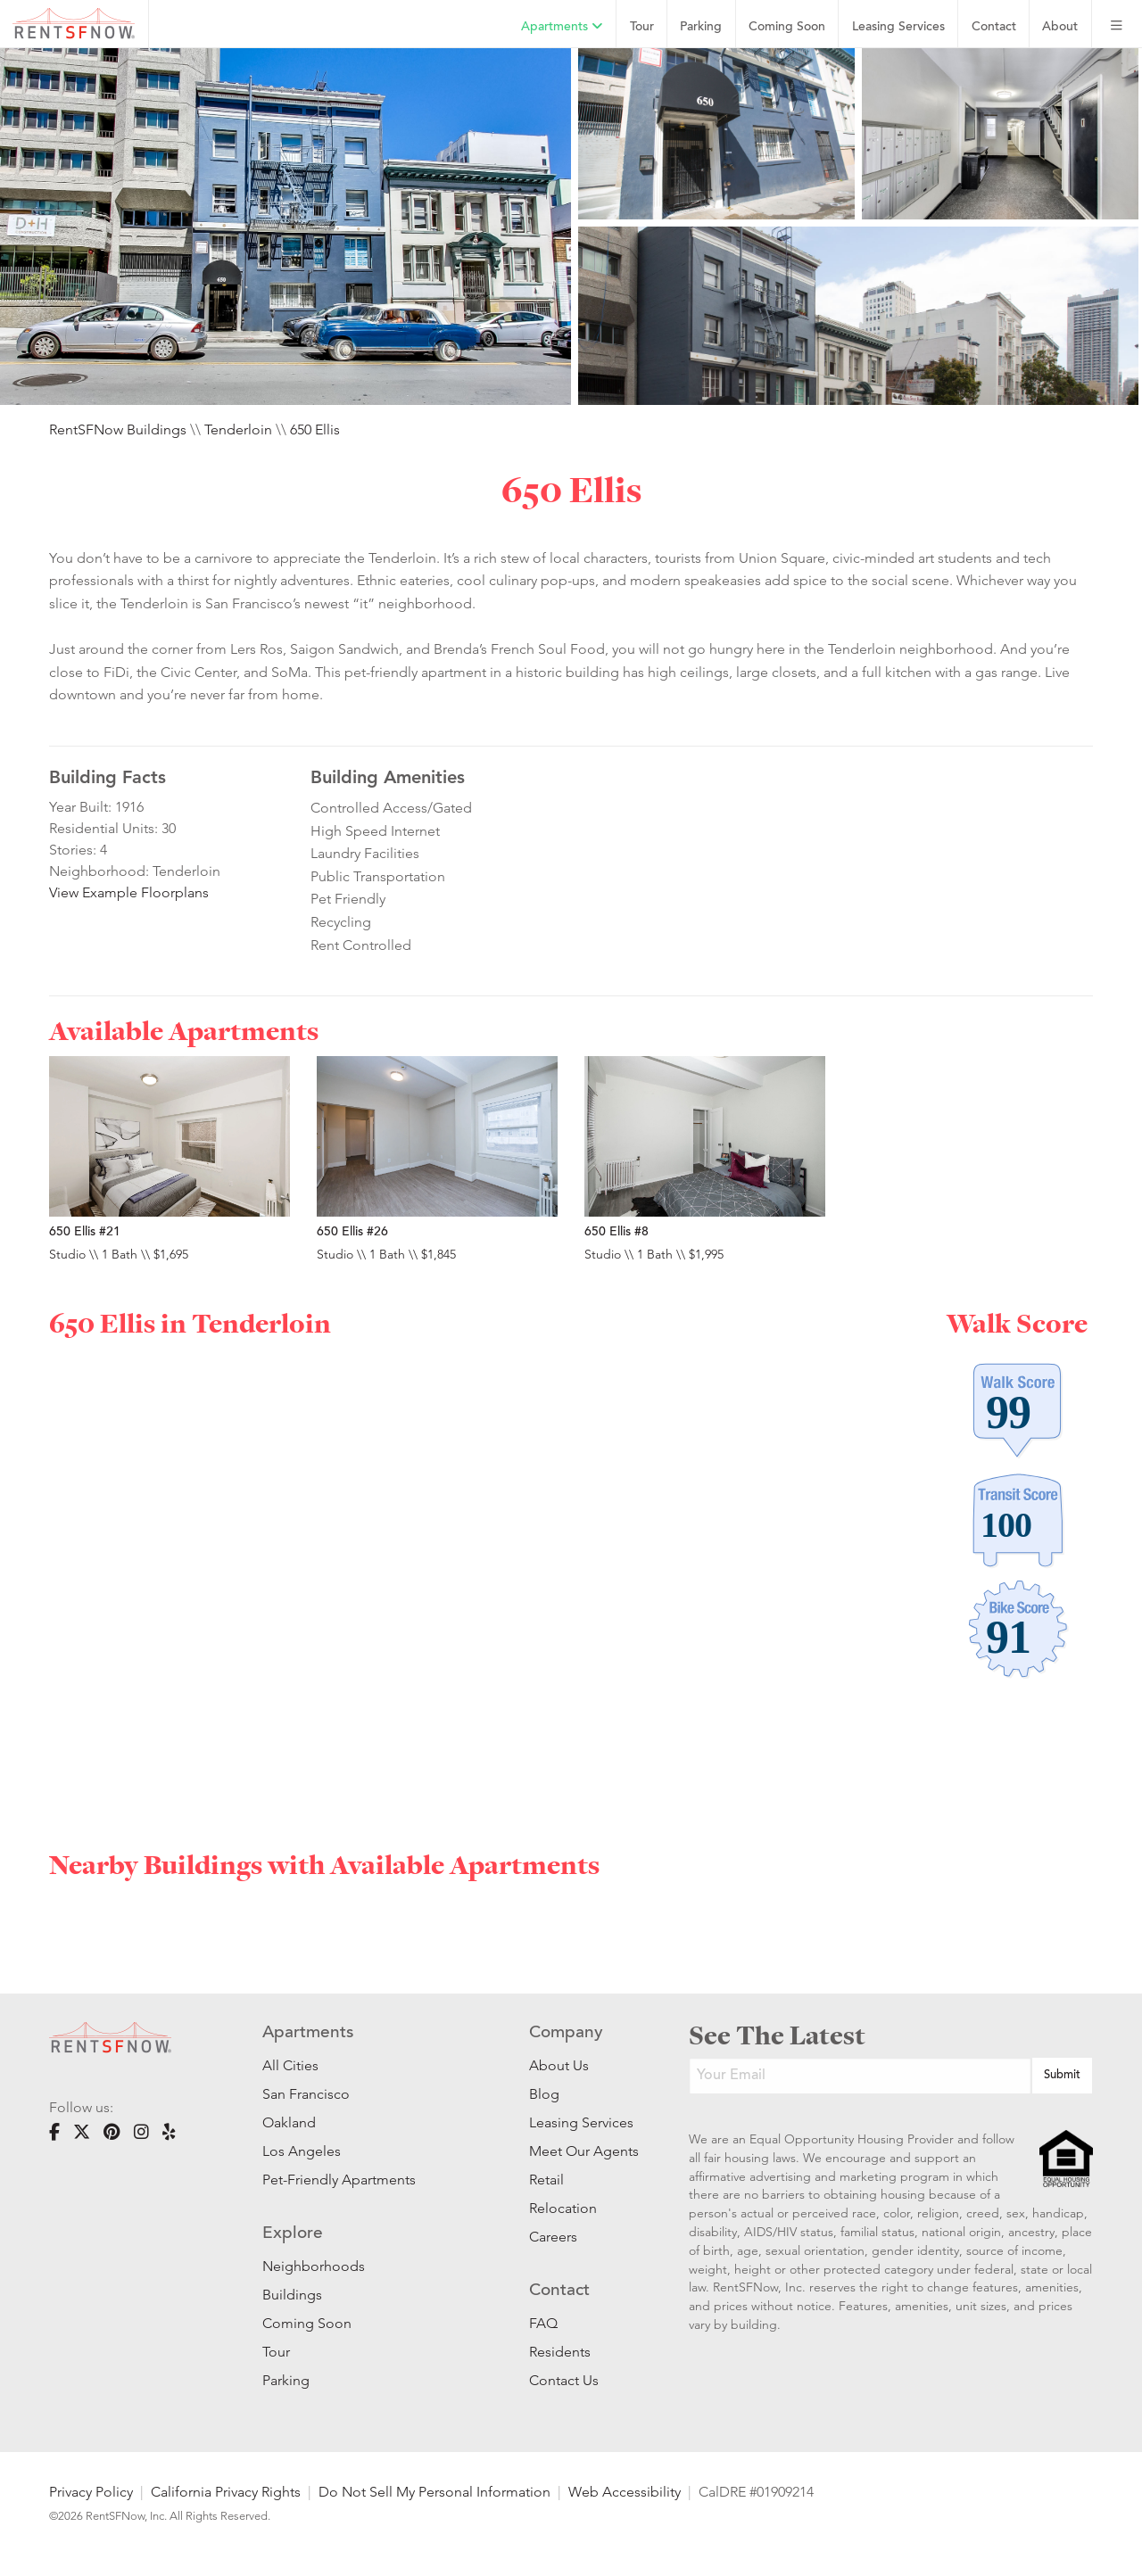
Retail (546, 2179)
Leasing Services (581, 2122)
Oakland (289, 2122)
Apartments (562, 27)
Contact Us (564, 2380)
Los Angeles (301, 2151)
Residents (560, 2351)
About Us (559, 2065)
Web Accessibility (624, 2491)
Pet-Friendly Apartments (339, 2179)
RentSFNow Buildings (117, 429)
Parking (701, 27)
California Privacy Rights (226, 2491)
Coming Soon (787, 27)
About (1060, 27)
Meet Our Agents (582, 2151)
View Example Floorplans (129, 892)
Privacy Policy (91, 2491)
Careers (553, 2236)
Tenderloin (238, 429)
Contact (994, 27)
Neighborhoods (313, 2266)
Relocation (563, 2208)
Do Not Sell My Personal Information (434, 2491)
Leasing (898, 27)
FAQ (543, 2323)
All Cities (290, 2065)
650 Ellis (315, 429)
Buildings (292, 2294)
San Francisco (306, 2093)
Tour (642, 27)
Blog (544, 2093)
